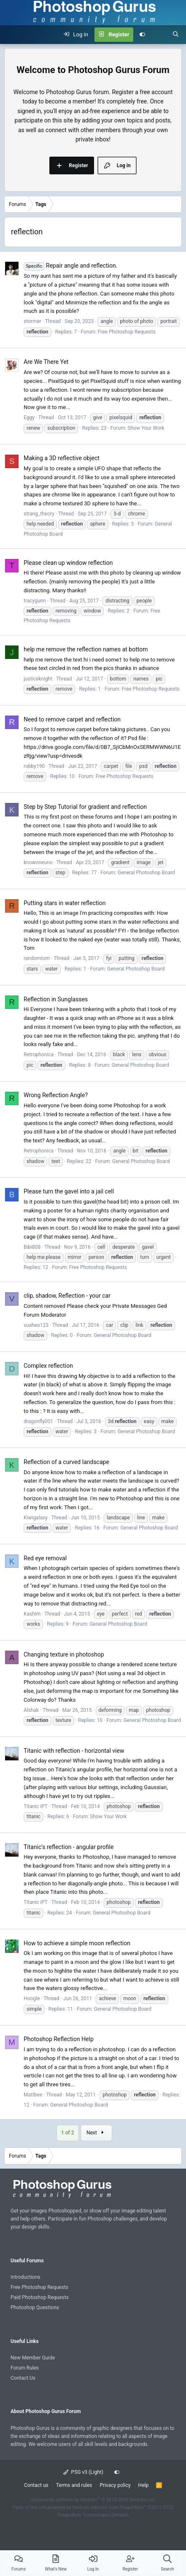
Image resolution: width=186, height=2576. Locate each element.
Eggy (29, 417)
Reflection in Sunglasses (56, 999)
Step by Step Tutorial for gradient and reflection (85, 806)
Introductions (25, 2277)
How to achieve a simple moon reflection (77, 1943)
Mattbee (33, 2095)
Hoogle (32, 1998)
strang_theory (39, 514)
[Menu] (11, 35)
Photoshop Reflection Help (59, 2039)
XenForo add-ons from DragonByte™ (109, 2507)
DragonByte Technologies (83, 2515)
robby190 (34, 766)
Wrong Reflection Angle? (56, 1095)
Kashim (32, 1614)
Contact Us (23, 2378)
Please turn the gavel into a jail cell (69, 1191)
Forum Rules (25, 2368)
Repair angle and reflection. (70, 265)
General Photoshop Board (146, 873)
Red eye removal (45, 1558)
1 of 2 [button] (67, 2133)
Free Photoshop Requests (127, 332)
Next (96, 2133)
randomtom (37, 958)
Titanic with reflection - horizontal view (74, 1750)
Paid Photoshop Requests (40, 2297)
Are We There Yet (46, 361)
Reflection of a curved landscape (66, 1462)
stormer (32, 321)
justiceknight (38, 679)
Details (120, 2515)
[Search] (175, 34)
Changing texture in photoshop (64, 1654)
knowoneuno (38, 862)
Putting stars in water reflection (64, 903)
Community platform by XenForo (93, 2500)
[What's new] (158, 34)
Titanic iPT (36, 1806)
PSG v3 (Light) (83, 2472)
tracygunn (35, 601)
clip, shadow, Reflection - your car (67, 1295)
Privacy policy (115, 2485)
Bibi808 (32, 1247)
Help (143, 2485)
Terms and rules (74, 2485)
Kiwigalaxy (36, 1518)
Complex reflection (48, 1365)
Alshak (31, 1710)
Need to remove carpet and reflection (72, 719)
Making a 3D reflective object (62, 458)
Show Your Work (145, 428)
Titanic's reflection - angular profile (68, 1847)
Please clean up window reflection (68, 562)
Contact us (36, 2485)
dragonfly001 (38, 1421)
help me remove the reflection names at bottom (86, 649)
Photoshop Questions (35, 2307)
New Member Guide (33, 2358)
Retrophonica (39, 1055)
